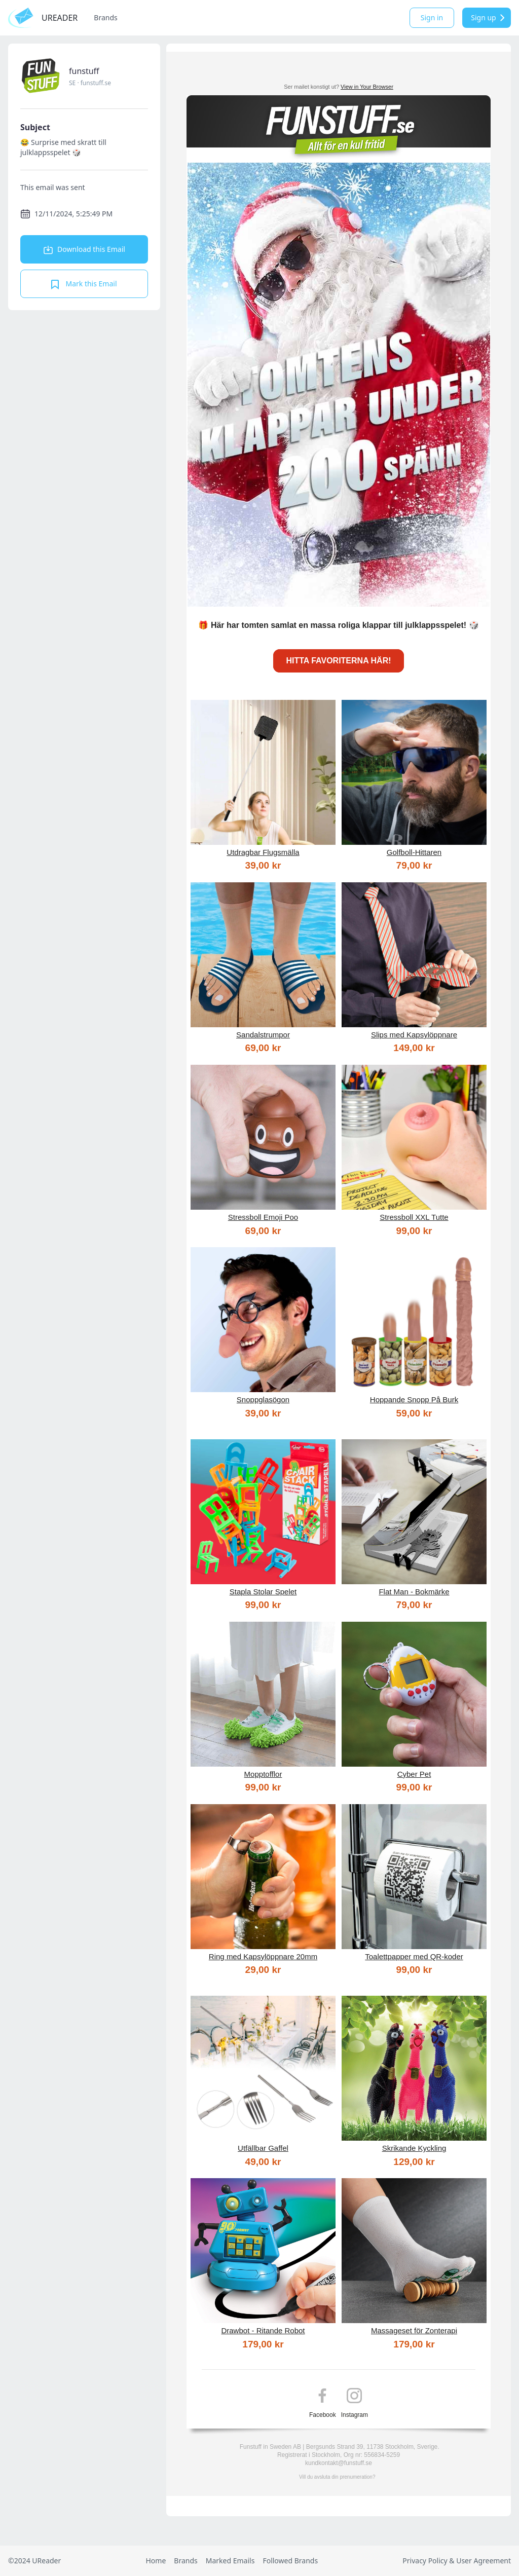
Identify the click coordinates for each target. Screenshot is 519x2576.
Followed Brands (290, 2560)
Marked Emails (230, 2560)
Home (155, 2560)
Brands (105, 17)
